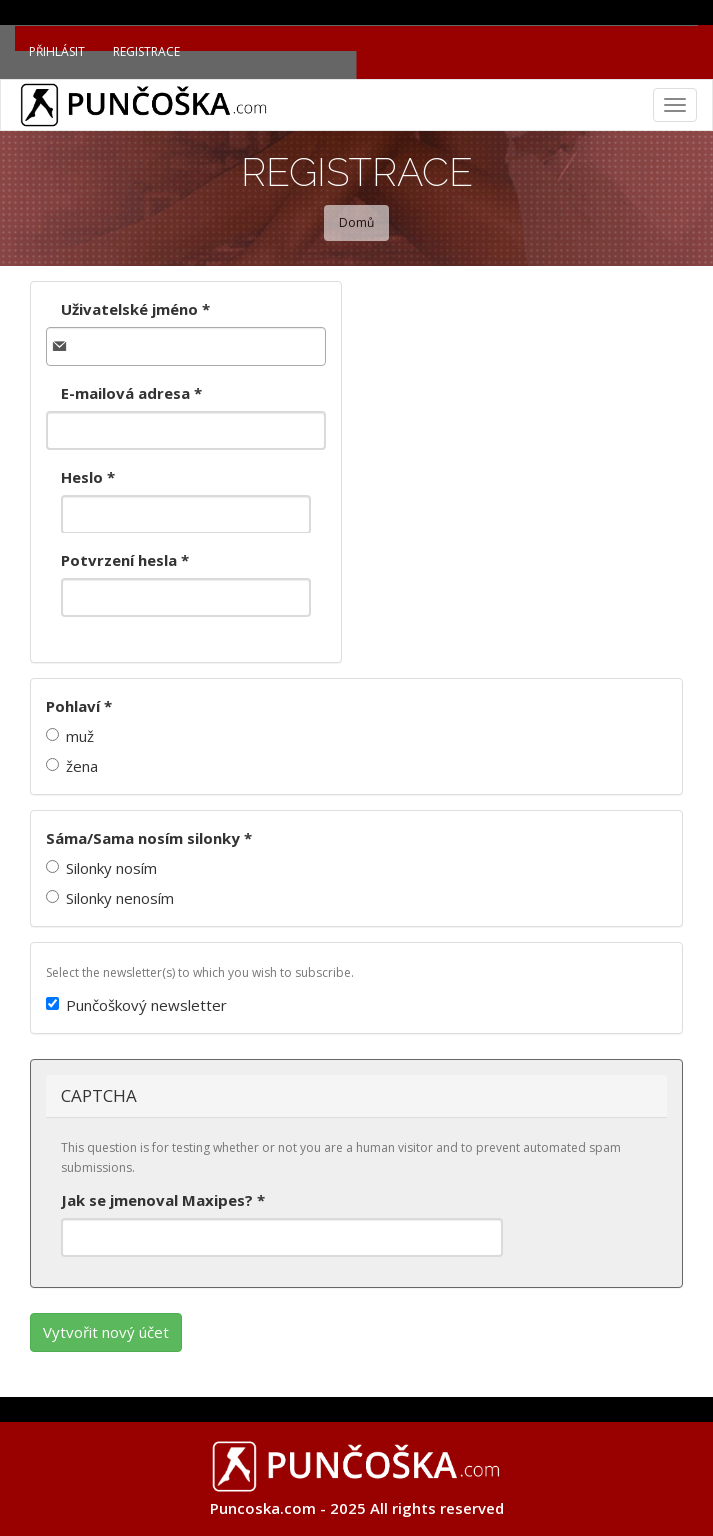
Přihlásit (57, 51)
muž (70, 736)
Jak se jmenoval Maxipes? (163, 1200)
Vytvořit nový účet (106, 1332)
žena (72, 766)
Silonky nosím (101, 868)
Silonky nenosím (110, 898)
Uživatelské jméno (135, 309)
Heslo (88, 477)
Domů (356, 222)
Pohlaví (79, 706)
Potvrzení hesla (125, 560)
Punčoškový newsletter (136, 1005)
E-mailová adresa (131, 393)
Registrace (146, 51)
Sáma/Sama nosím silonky (149, 838)
